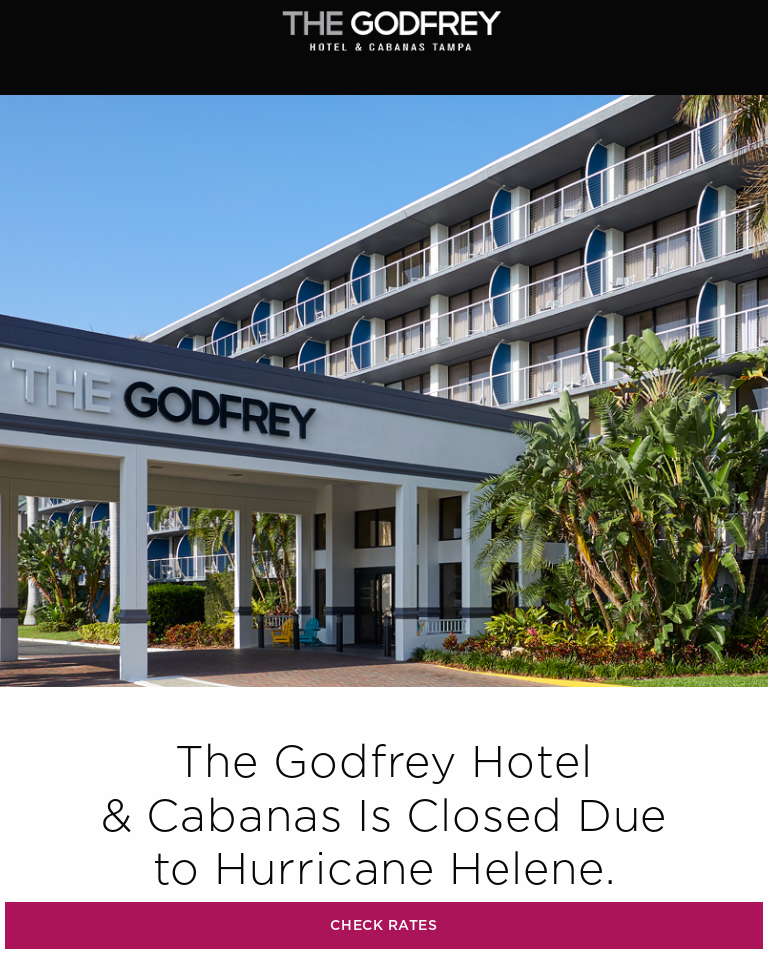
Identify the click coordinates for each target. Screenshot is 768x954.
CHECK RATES (383, 925)
